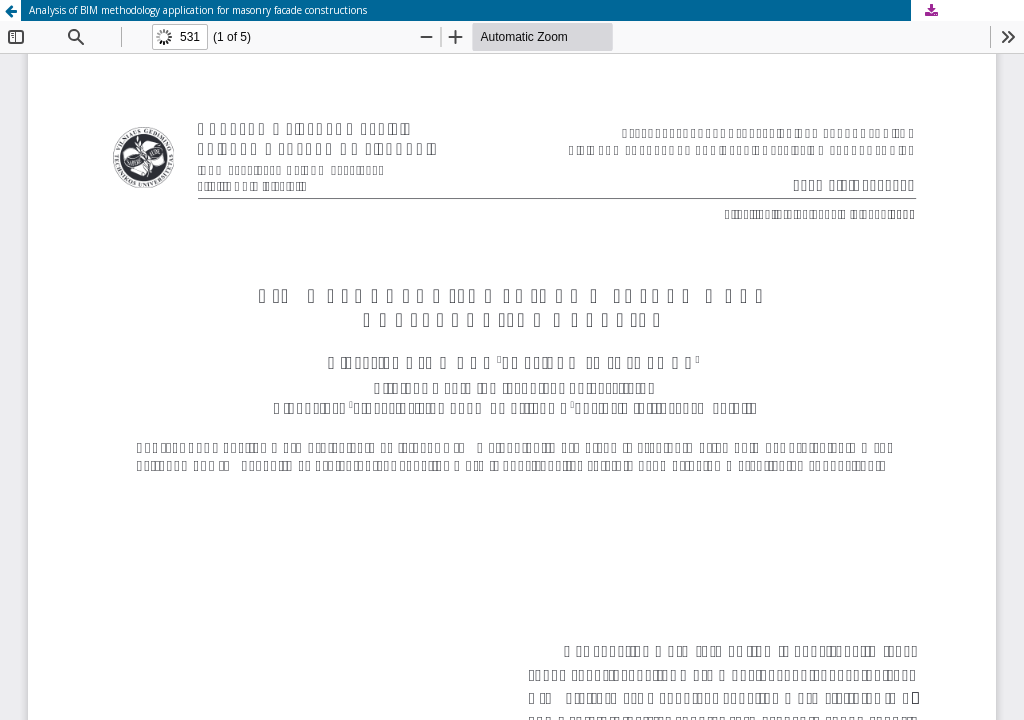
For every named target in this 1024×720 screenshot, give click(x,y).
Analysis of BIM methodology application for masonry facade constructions (198, 10)
